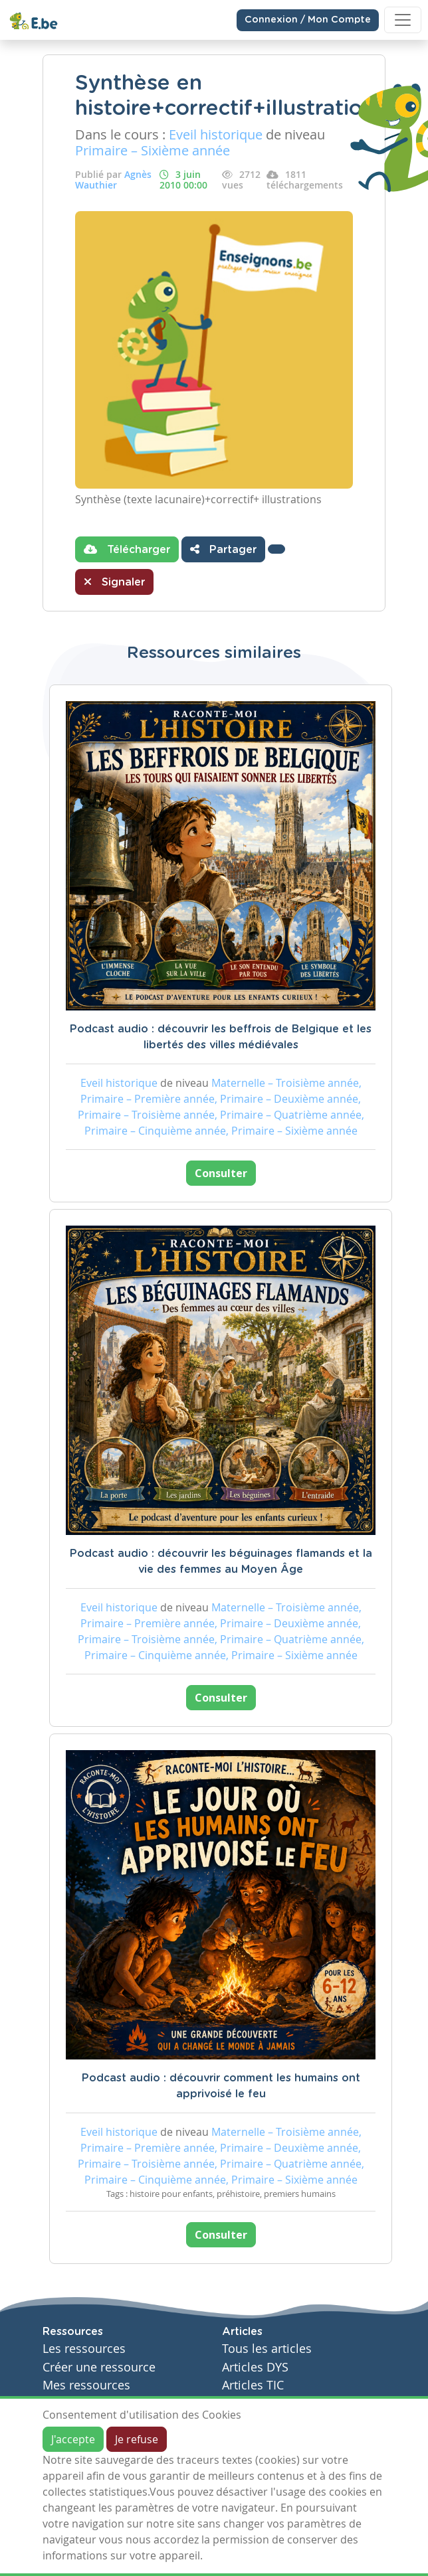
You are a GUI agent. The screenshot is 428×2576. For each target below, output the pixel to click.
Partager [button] (223, 549)
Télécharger (127, 549)
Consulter (221, 1173)
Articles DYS (255, 2367)
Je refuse (136, 2439)
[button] (276, 549)
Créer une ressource (99, 2367)
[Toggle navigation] (402, 20)
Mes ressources (86, 2385)
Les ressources (84, 2348)
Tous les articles (267, 2348)
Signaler (114, 582)
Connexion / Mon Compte (308, 20)
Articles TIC (253, 2385)
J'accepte (73, 2439)
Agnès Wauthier (113, 179)
